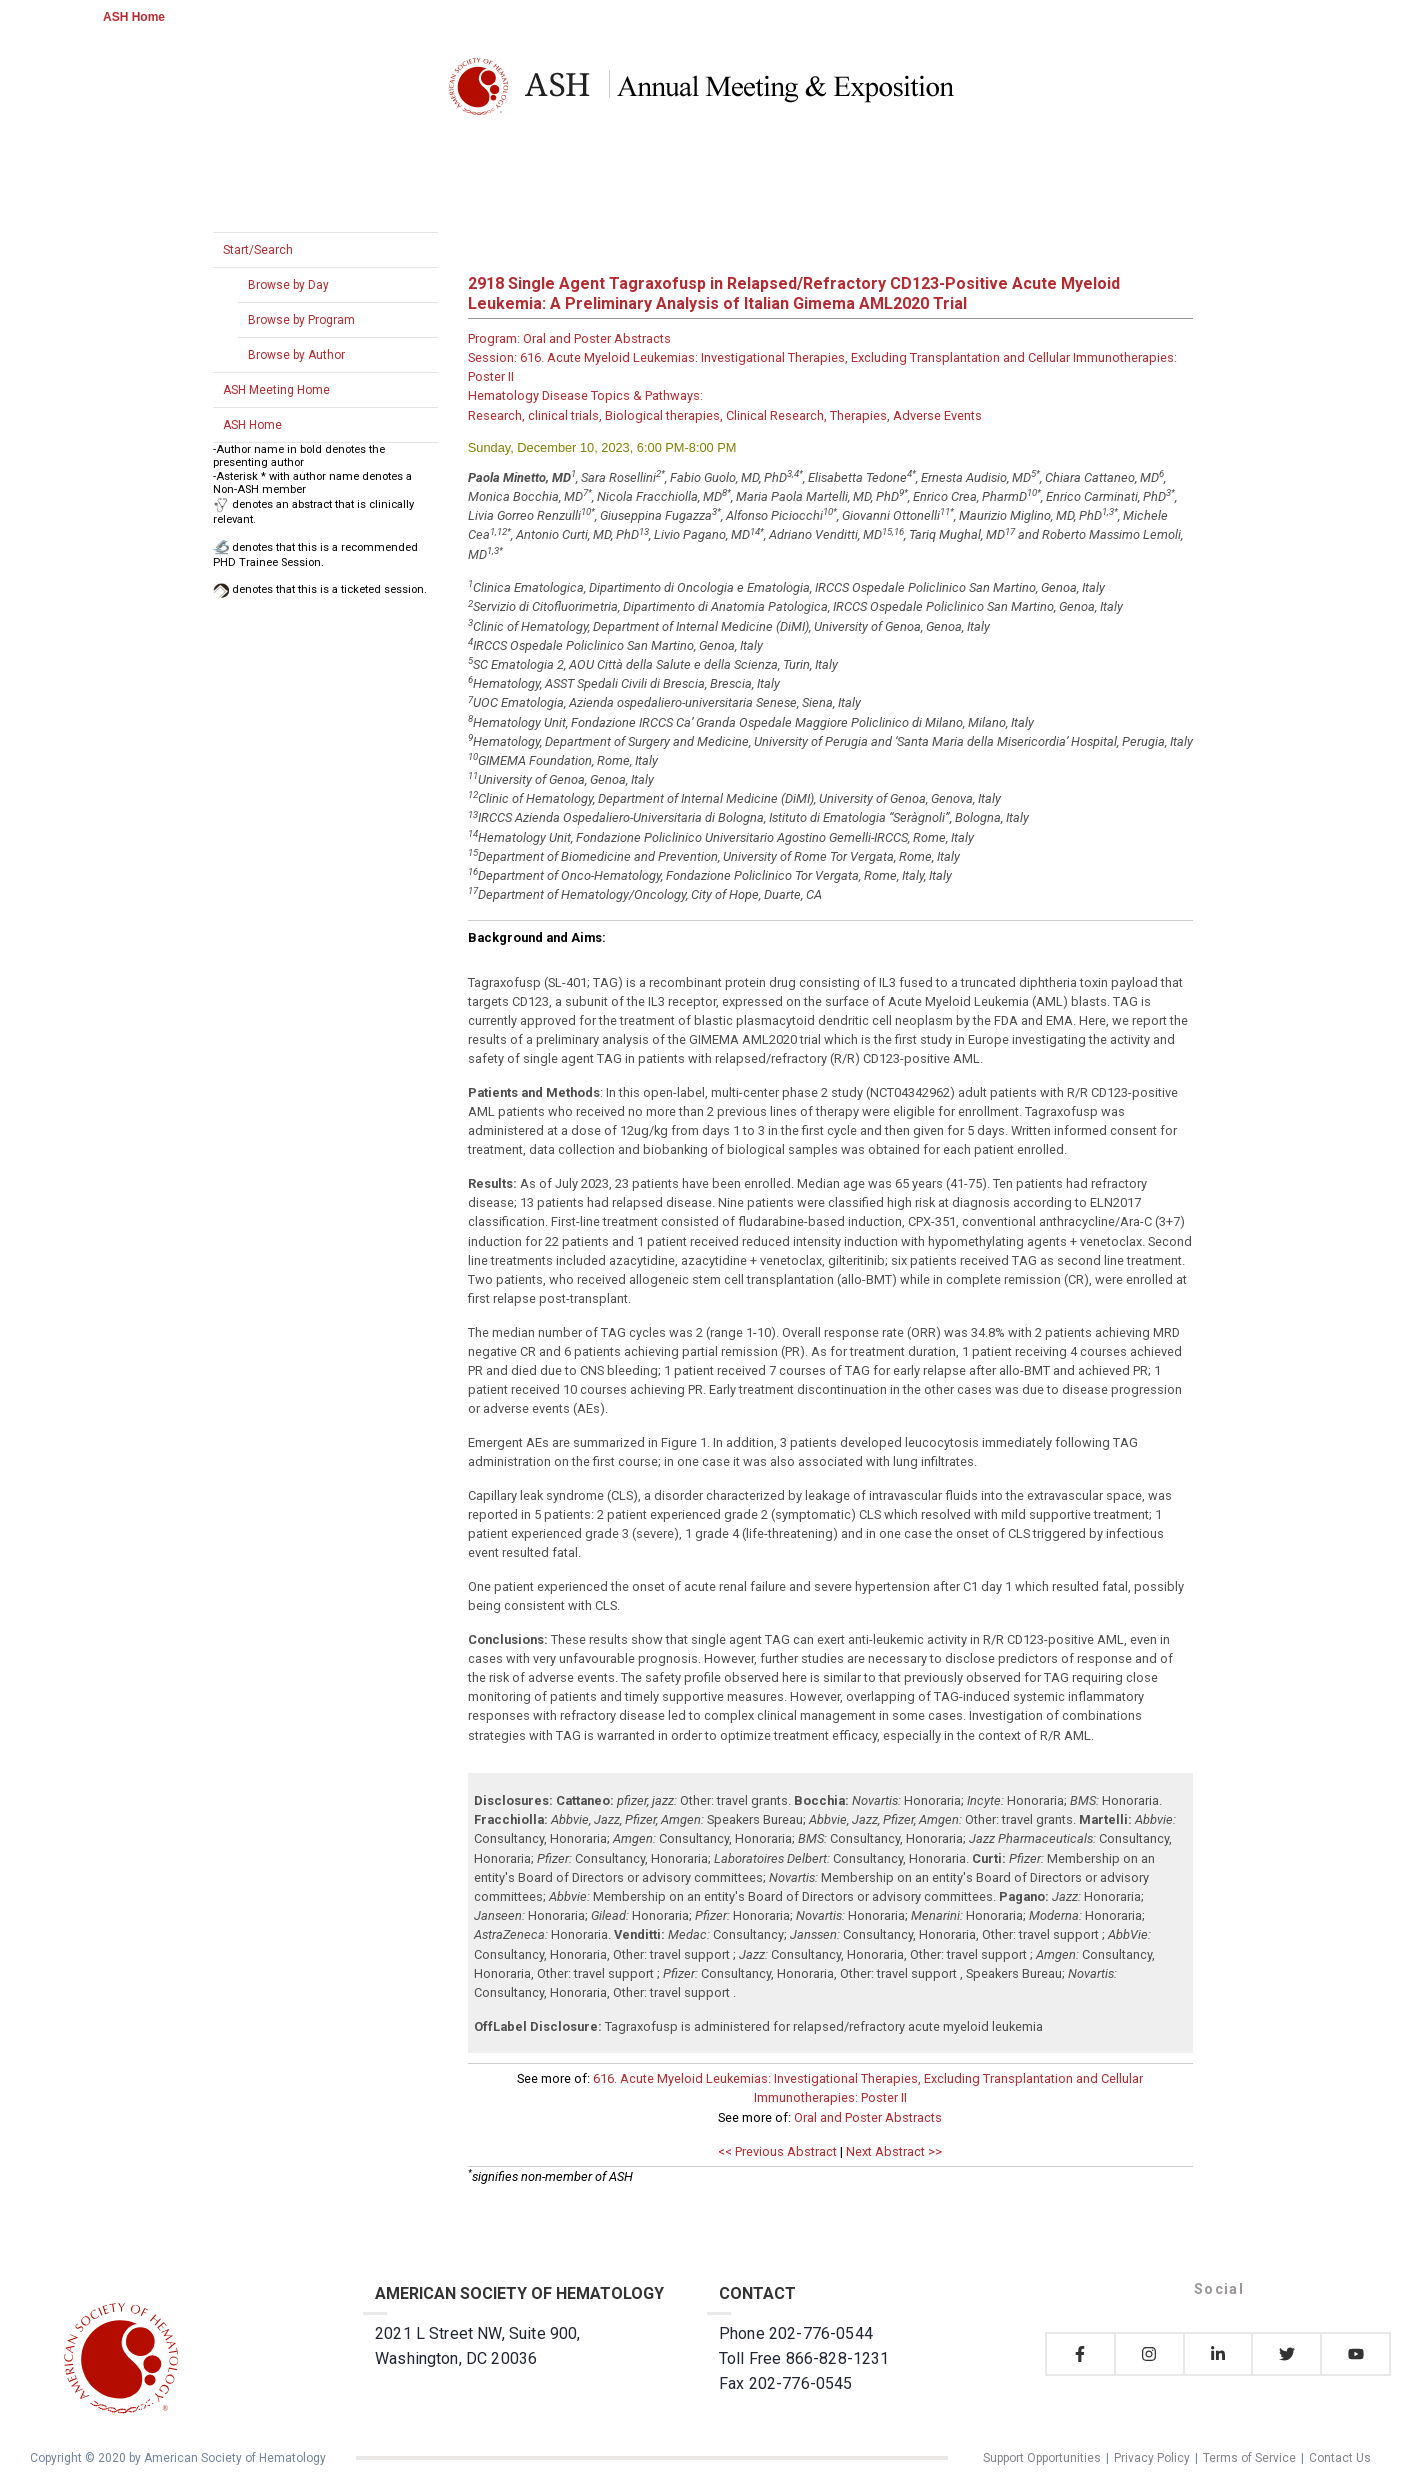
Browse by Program (301, 320)
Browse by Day (288, 285)
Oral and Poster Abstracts (868, 2117)
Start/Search (258, 250)
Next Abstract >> (894, 2151)
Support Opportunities (1042, 2458)
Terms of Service (1249, 2458)
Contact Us (1340, 2458)
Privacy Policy (1152, 2458)
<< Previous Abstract (777, 2151)
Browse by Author (296, 355)
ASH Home (134, 17)
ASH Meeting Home (276, 390)
